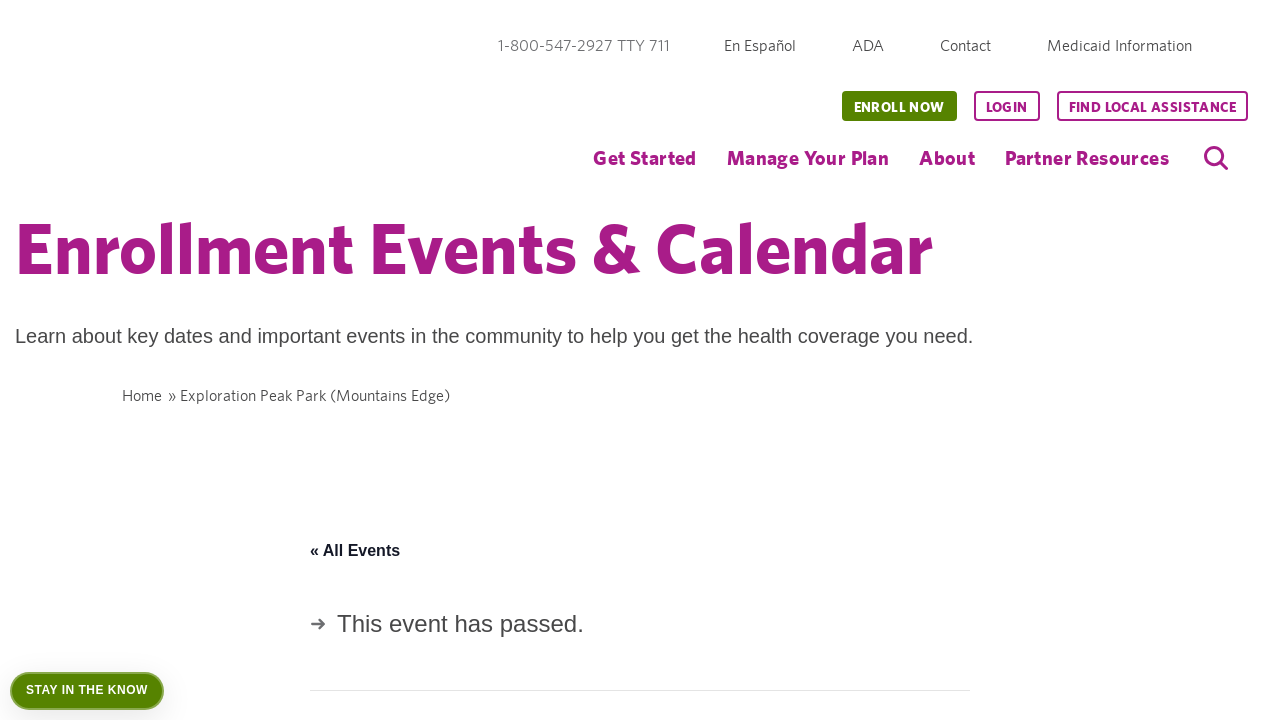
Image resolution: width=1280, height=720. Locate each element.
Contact (965, 45)
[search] (1216, 158)
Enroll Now (899, 107)
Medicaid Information (1119, 45)
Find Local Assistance (1152, 107)
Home (142, 395)
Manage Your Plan (808, 157)
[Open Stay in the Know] (87, 691)
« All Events (355, 550)
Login (1007, 107)
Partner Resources (1087, 157)
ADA (868, 45)
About (947, 157)
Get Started (644, 157)
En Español (760, 45)
